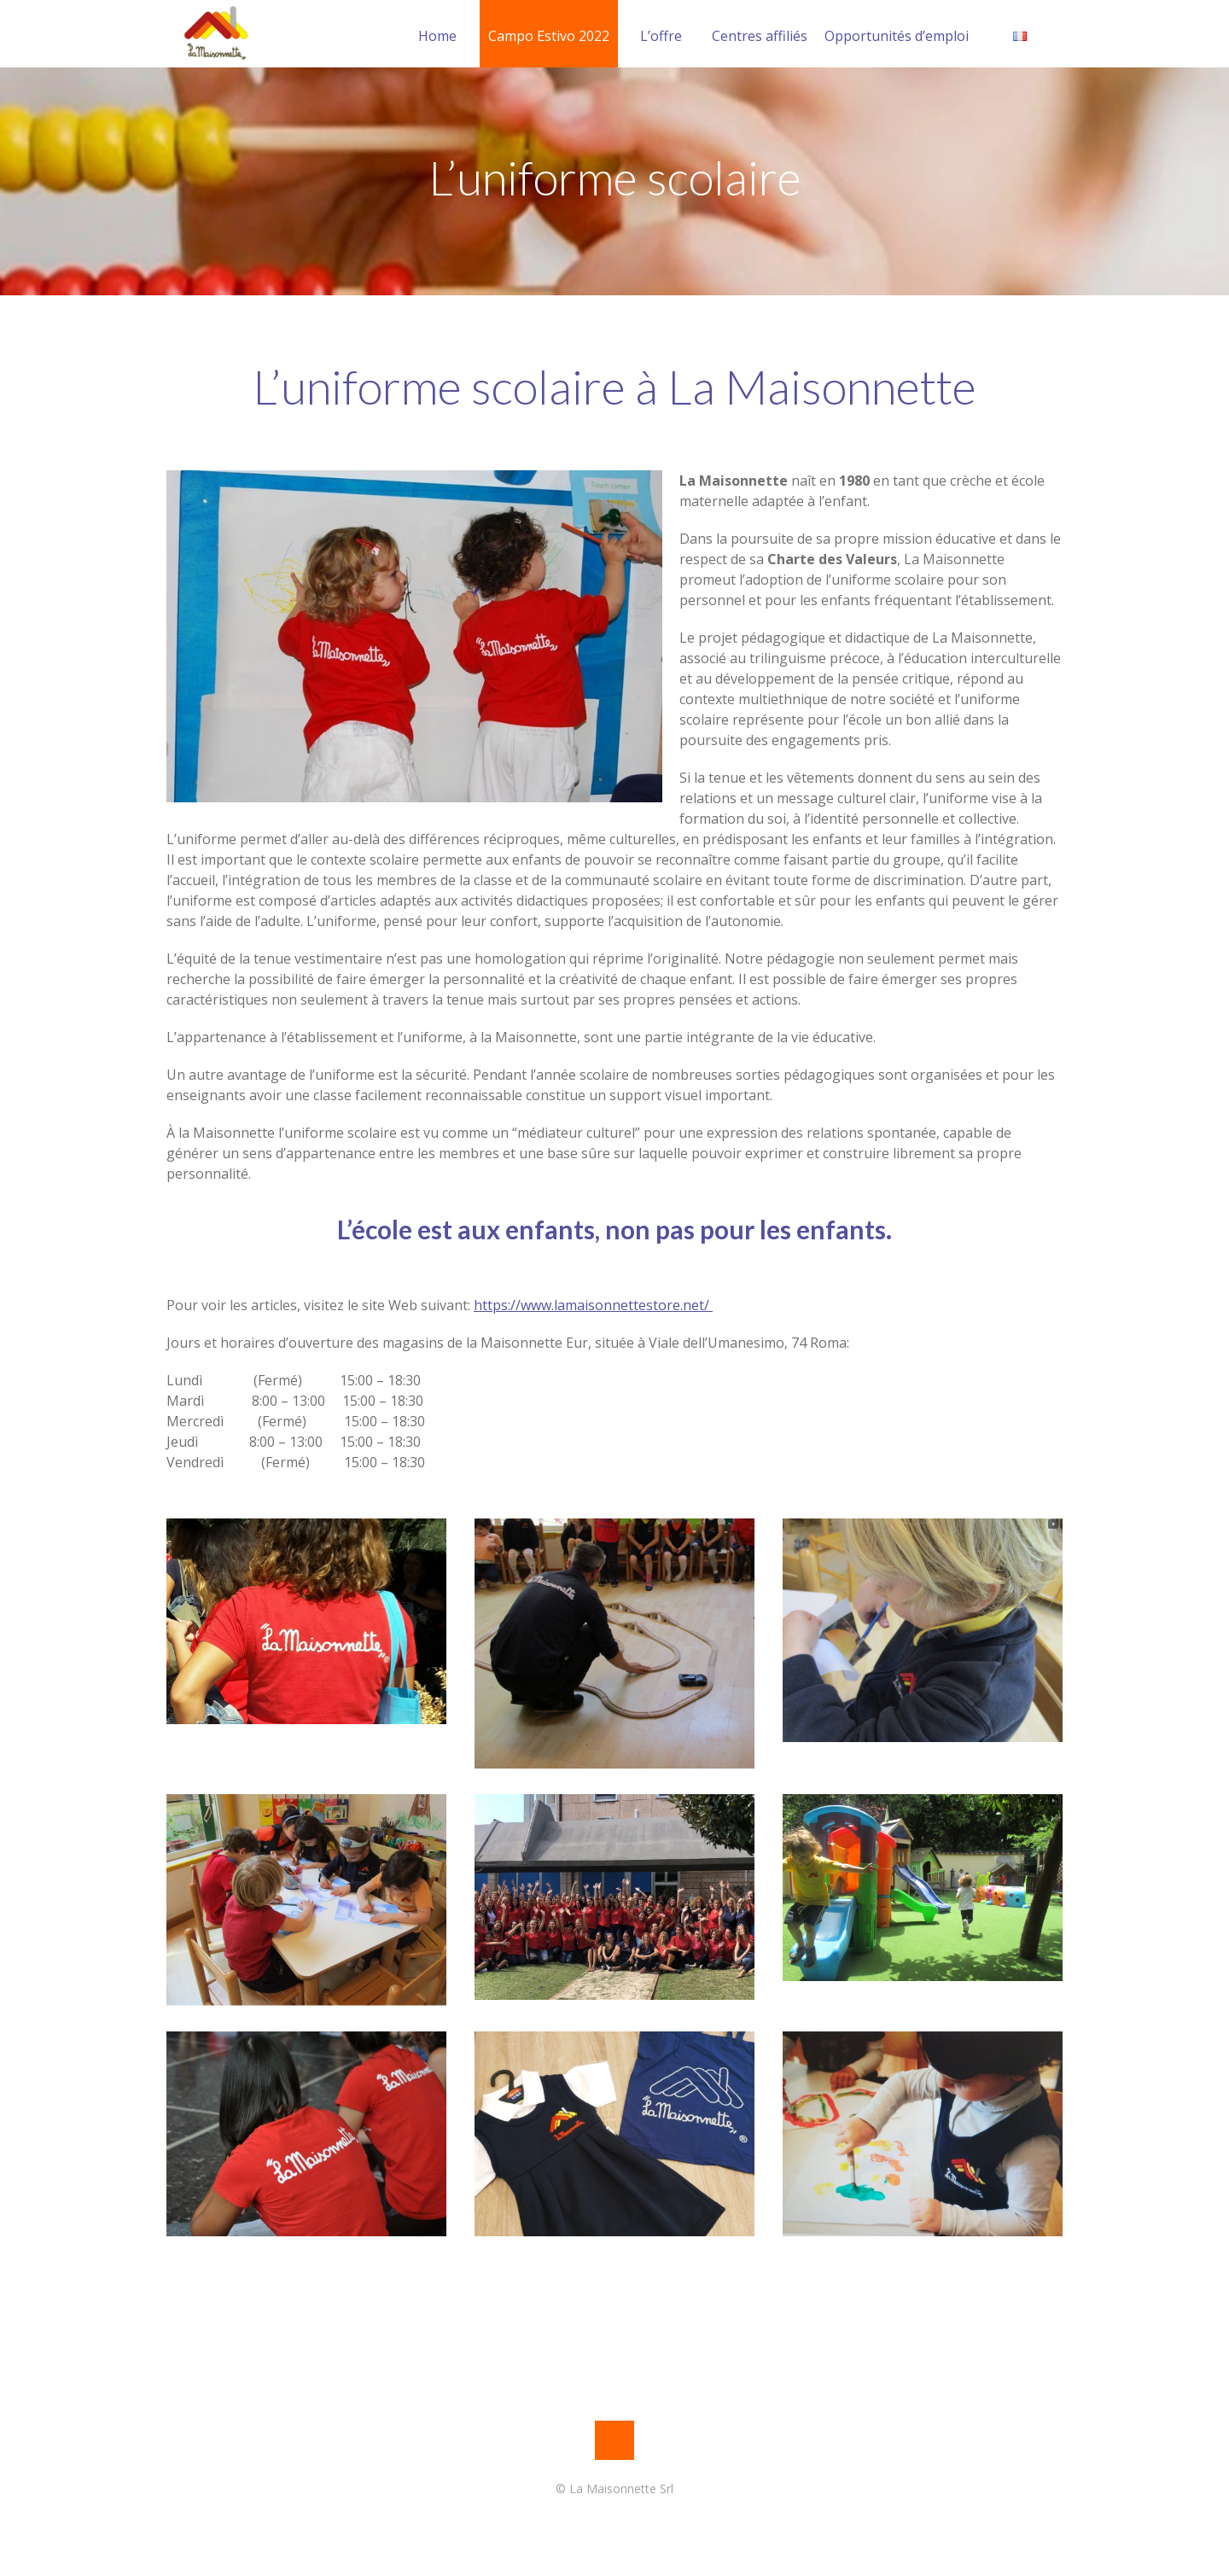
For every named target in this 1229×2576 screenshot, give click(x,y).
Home (437, 35)
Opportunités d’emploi (896, 35)
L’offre (661, 35)
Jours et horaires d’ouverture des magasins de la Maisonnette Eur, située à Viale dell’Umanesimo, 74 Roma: (507, 1342)
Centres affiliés (759, 35)
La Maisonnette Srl (621, 2488)
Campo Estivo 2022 (548, 35)
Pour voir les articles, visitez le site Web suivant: (439, 1305)
